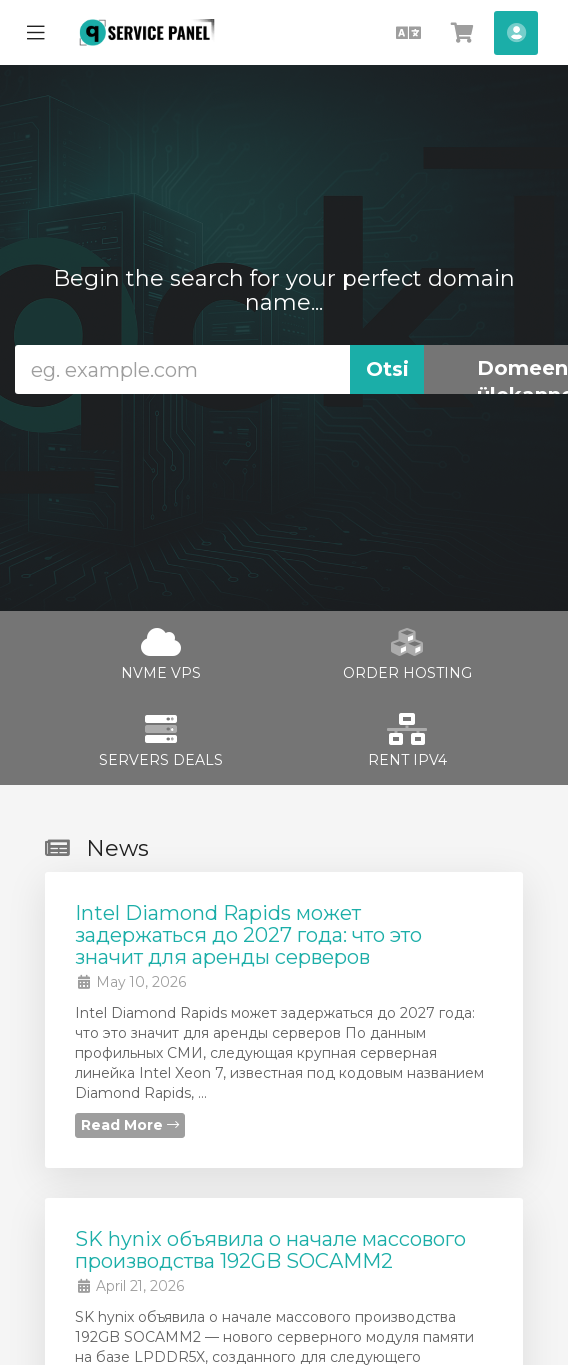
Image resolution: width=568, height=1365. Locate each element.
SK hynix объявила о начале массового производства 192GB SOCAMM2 (270, 1250)
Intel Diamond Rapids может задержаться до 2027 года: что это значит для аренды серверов (248, 935)
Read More (130, 1125)
